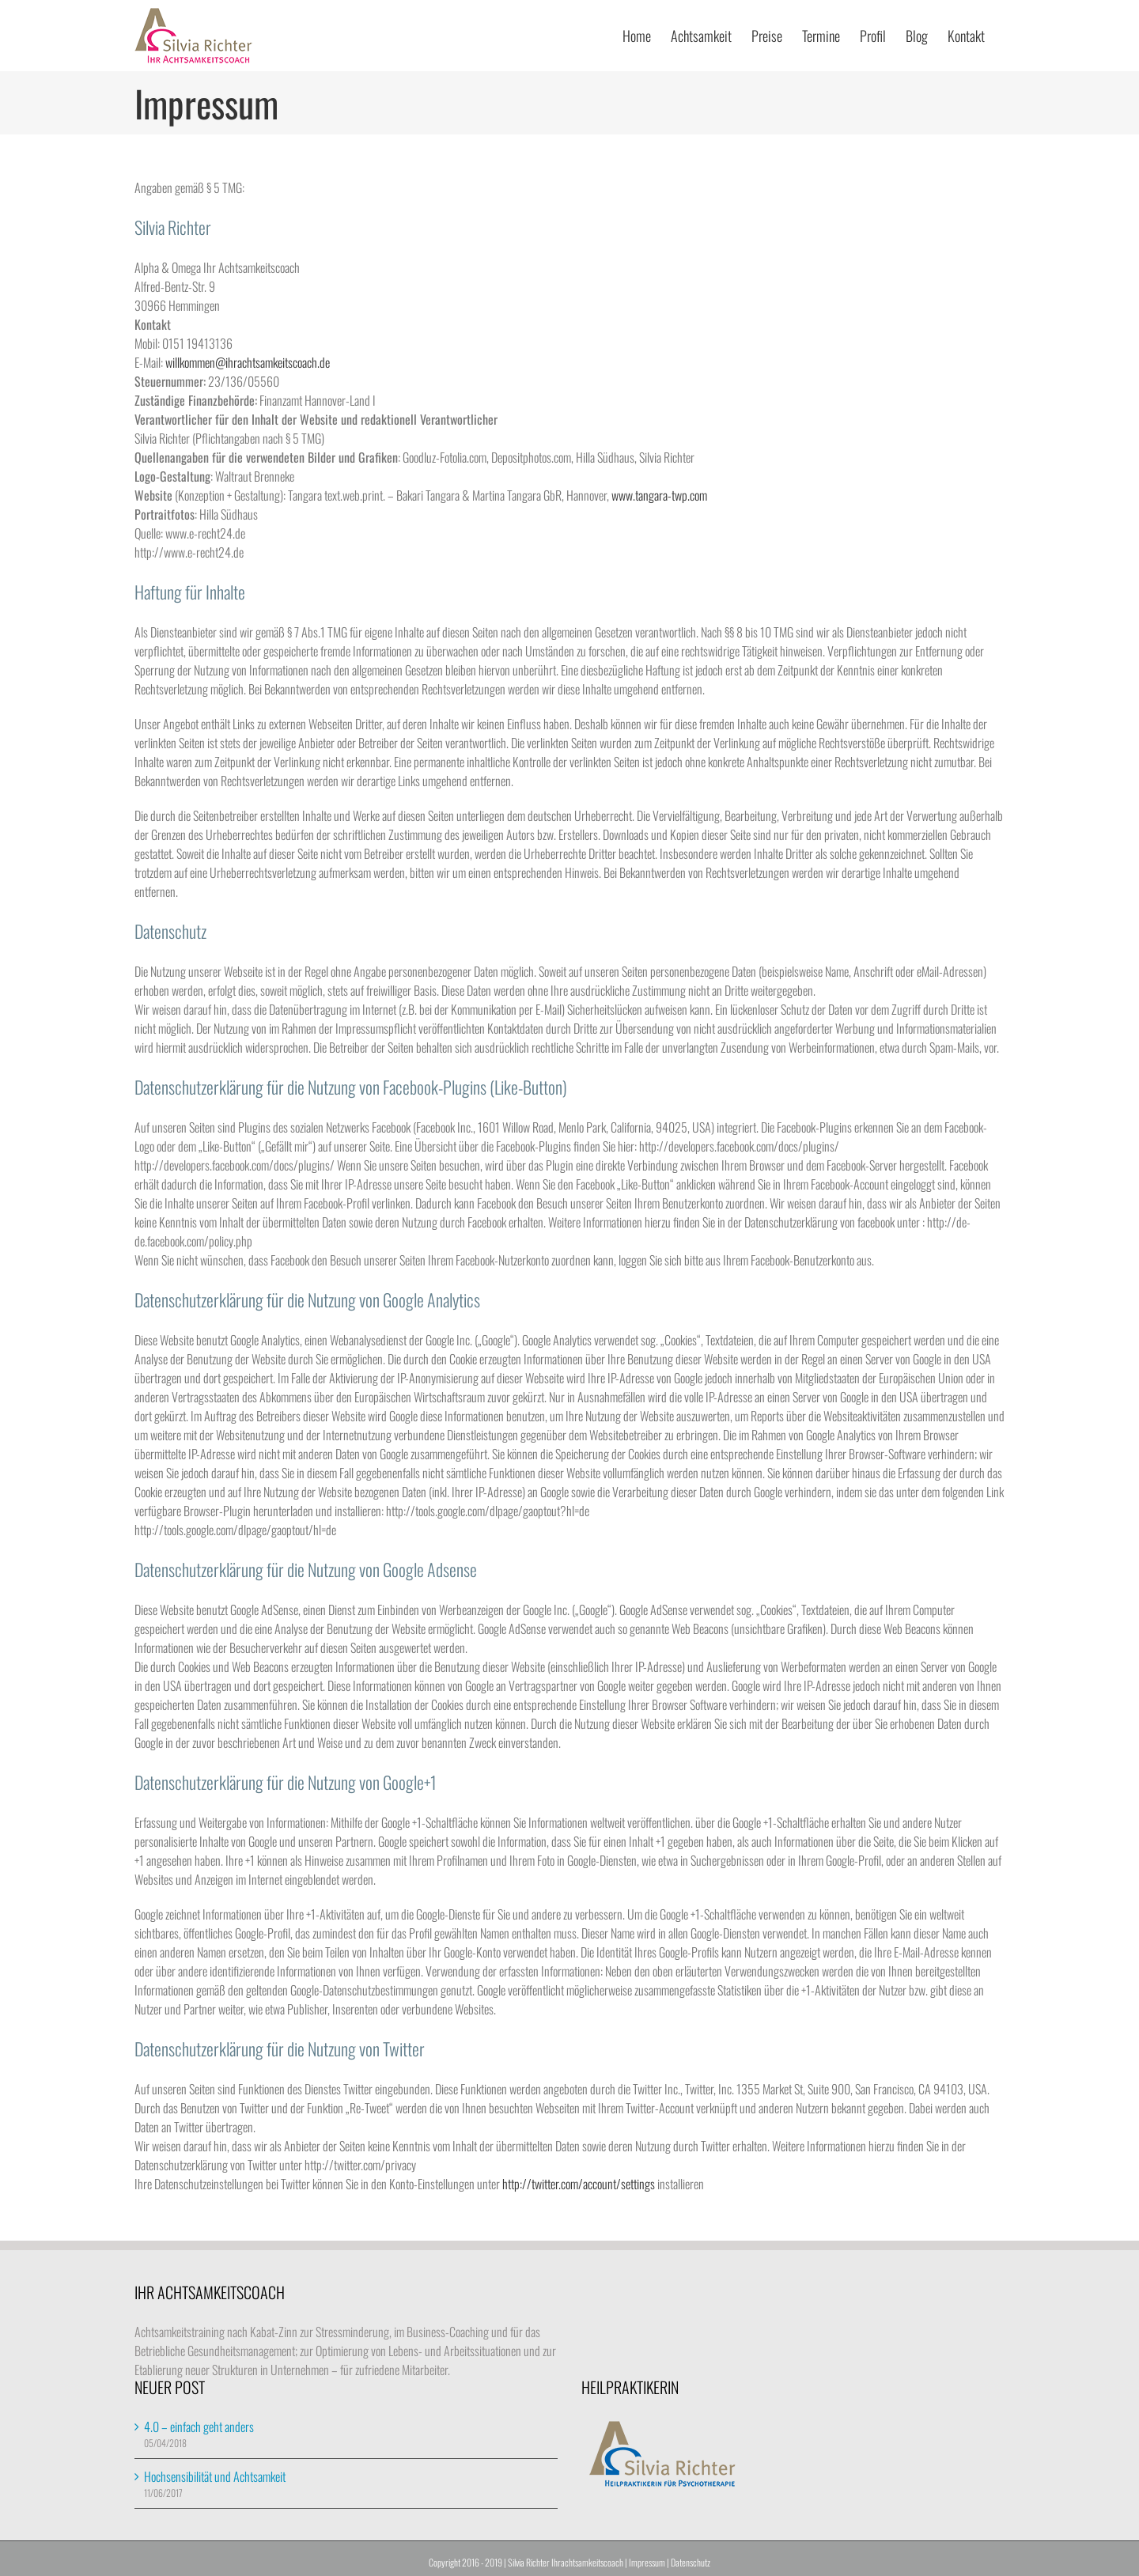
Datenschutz (690, 2562)
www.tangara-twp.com (659, 495)
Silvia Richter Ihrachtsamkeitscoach (565, 2562)
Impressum (647, 2562)
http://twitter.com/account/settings (579, 2183)
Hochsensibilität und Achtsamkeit (215, 2476)
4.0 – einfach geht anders (199, 2426)
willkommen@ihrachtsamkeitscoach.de (247, 362)
